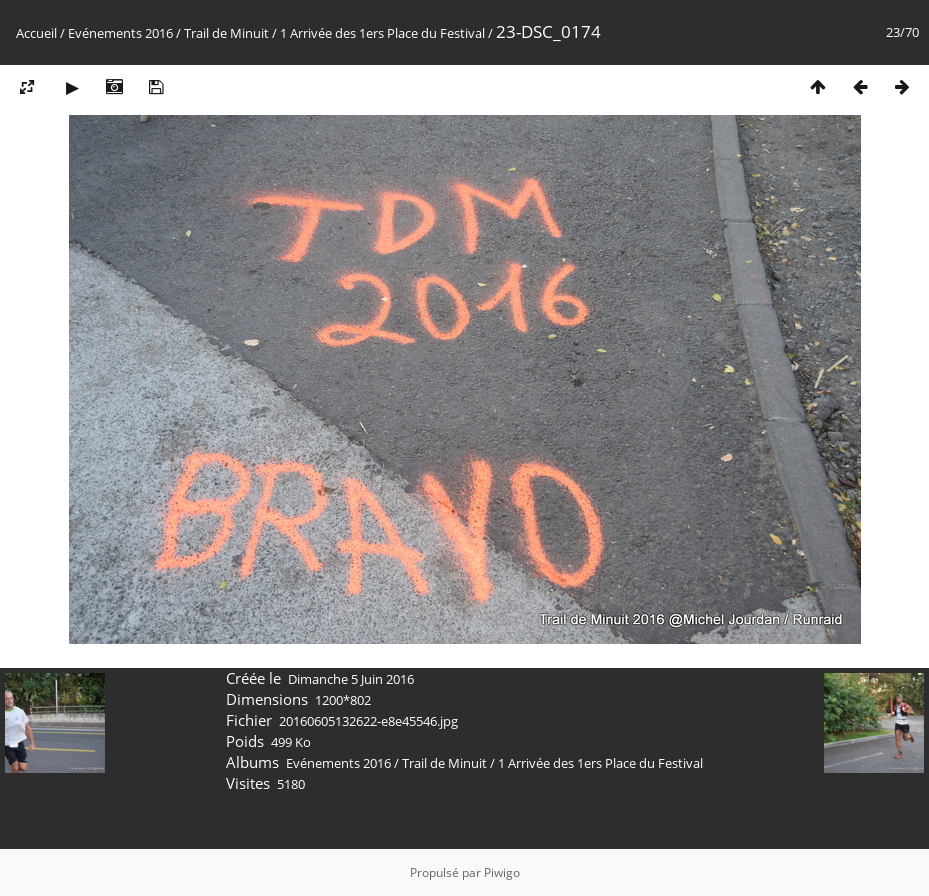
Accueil (36, 33)
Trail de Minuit (226, 33)
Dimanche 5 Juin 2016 (351, 679)
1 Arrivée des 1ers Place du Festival (382, 33)
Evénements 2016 (120, 33)
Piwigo (502, 872)
